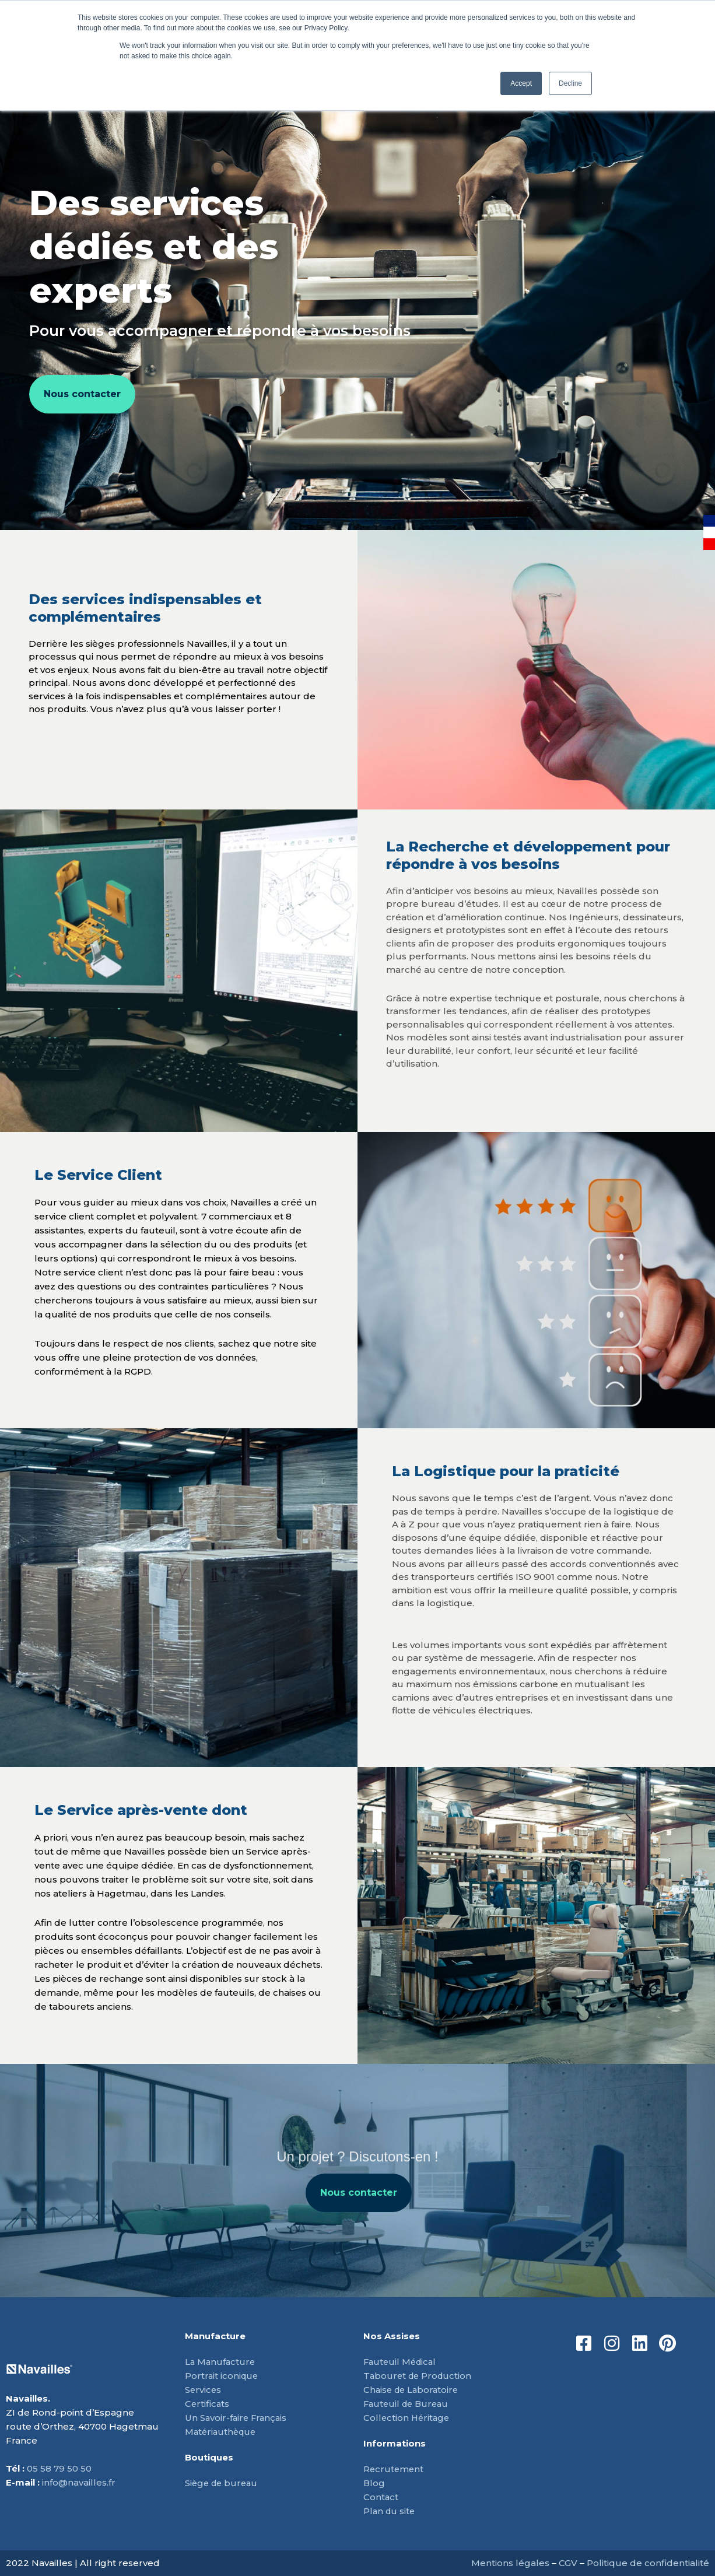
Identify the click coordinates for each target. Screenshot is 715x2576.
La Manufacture (221, 2361)
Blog (374, 2483)
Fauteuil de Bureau (408, 2403)
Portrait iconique (222, 2375)
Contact (381, 2497)
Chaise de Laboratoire (412, 2389)
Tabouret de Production (419, 2375)
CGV (568, 2562)
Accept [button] (521, 83)
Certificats (207, 2403)
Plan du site (390, 2511)
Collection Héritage (407, 2417)
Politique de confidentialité (648, 2562)
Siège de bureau (223, 2483)
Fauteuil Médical (401, 2361)
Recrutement (394, 2469)
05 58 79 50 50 (59, 2468)
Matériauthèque (222, 2431)
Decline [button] (570, 83)
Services (203, 2389)
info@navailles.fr (78, 2482)
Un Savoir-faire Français (237, 2417)
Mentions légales (510, 2562)
